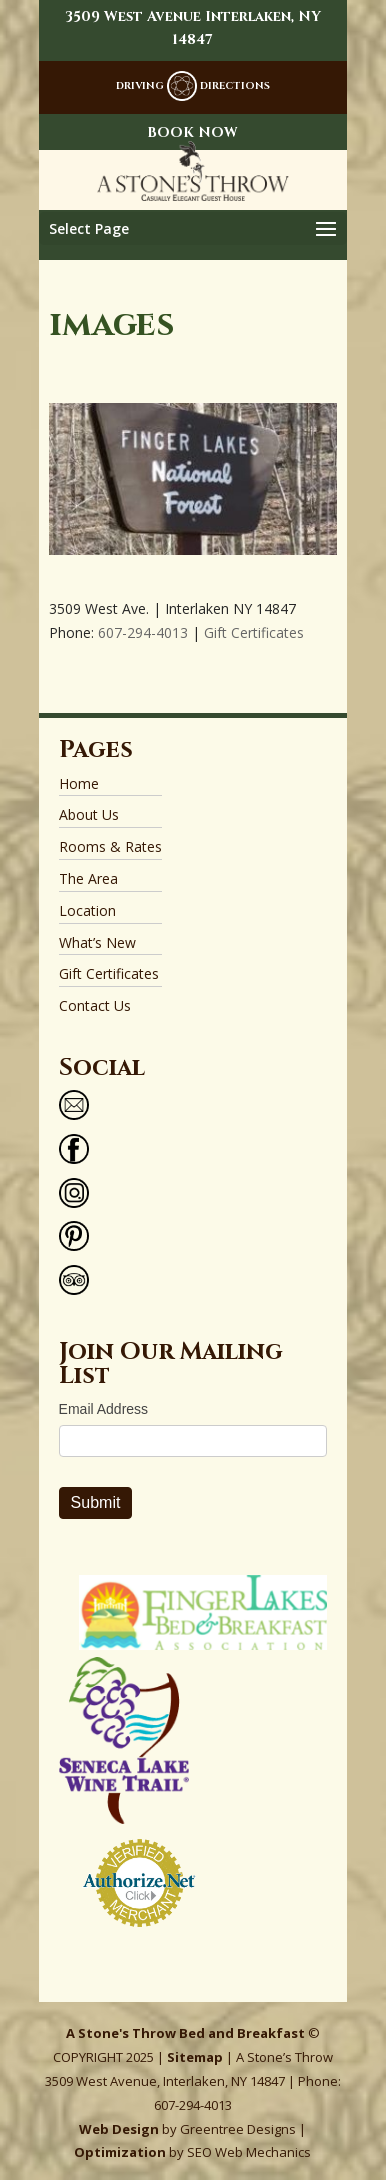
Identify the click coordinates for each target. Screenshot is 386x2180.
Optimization (120, 2152)
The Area (88, 878)
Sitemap (195, 2057)
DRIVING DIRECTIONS (193, 86)
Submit (96, 1502)
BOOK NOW (192, 132)
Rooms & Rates (110, 846)
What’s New (97, 942)
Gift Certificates (254, 632)
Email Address (103, 1409)
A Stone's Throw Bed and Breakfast (185, 2033)
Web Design (119, 2129)
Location (87, 910)
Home (79, 783)
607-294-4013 (143, 632)
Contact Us (95, 1005)
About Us (89, 814)
